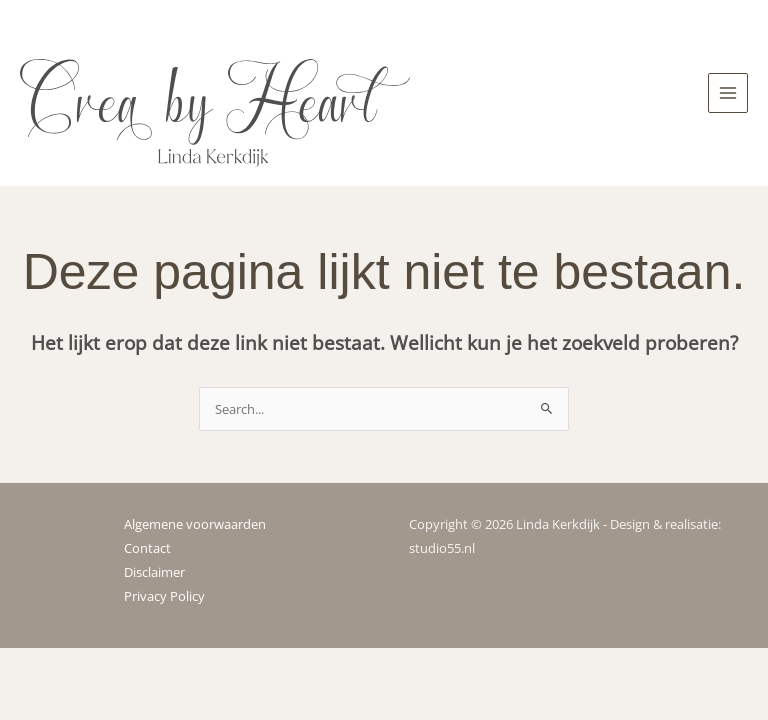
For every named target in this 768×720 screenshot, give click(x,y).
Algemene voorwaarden (195, 524)
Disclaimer (154, 572)
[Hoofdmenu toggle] (728, 93)
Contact (147, 548)
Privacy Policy (164, 596)
